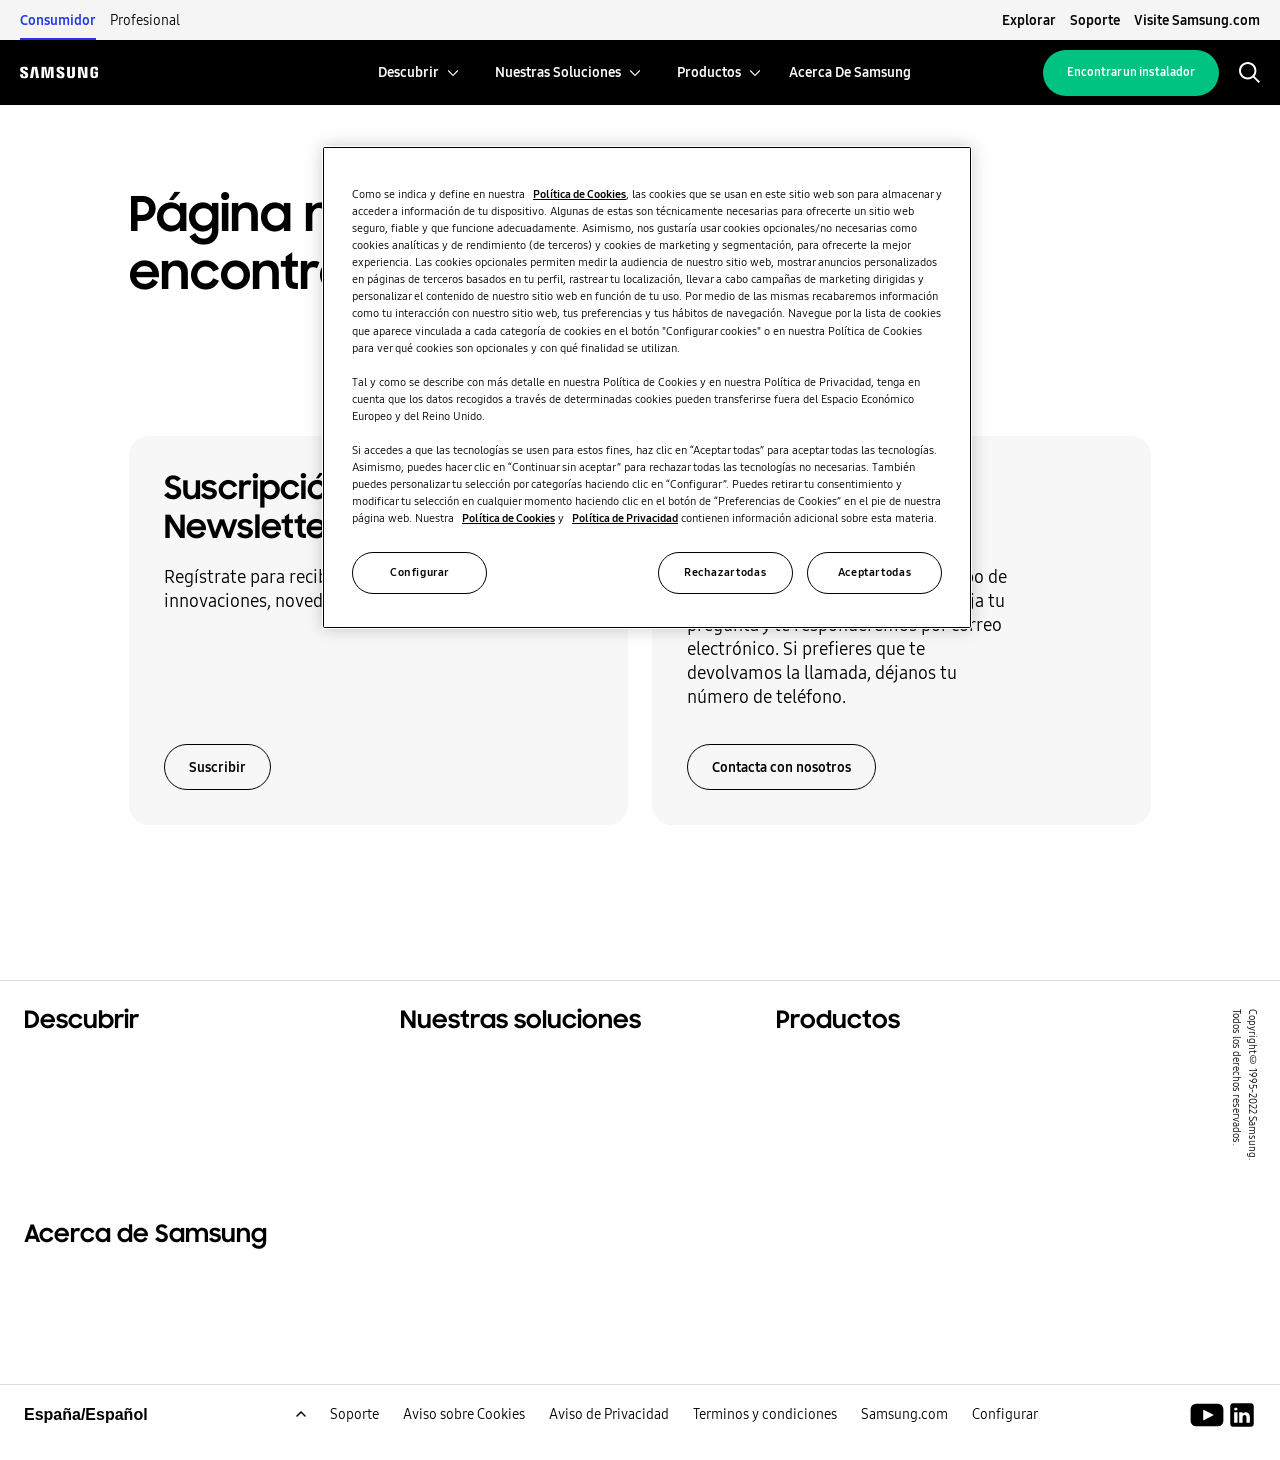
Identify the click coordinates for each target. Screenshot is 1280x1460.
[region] (647, 387)
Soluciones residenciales (119, 1065)
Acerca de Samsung (100, 1297)
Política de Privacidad (625, 518)
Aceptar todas (874, 572)
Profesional (145, 20)
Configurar (419, 572)
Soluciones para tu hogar (497, 1065)
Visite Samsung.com (1197, 20)
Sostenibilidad (80, 1115)
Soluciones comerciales (115, 1090)
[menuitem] (408, 72)
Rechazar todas (725, 572)
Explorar (1029, 20)
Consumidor (58, 20)
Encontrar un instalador (1131, 72)
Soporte (1095, 20)
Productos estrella (847, 1065)
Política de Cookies (579, 194)
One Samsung (78, 1140)
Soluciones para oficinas (494, 1090)
